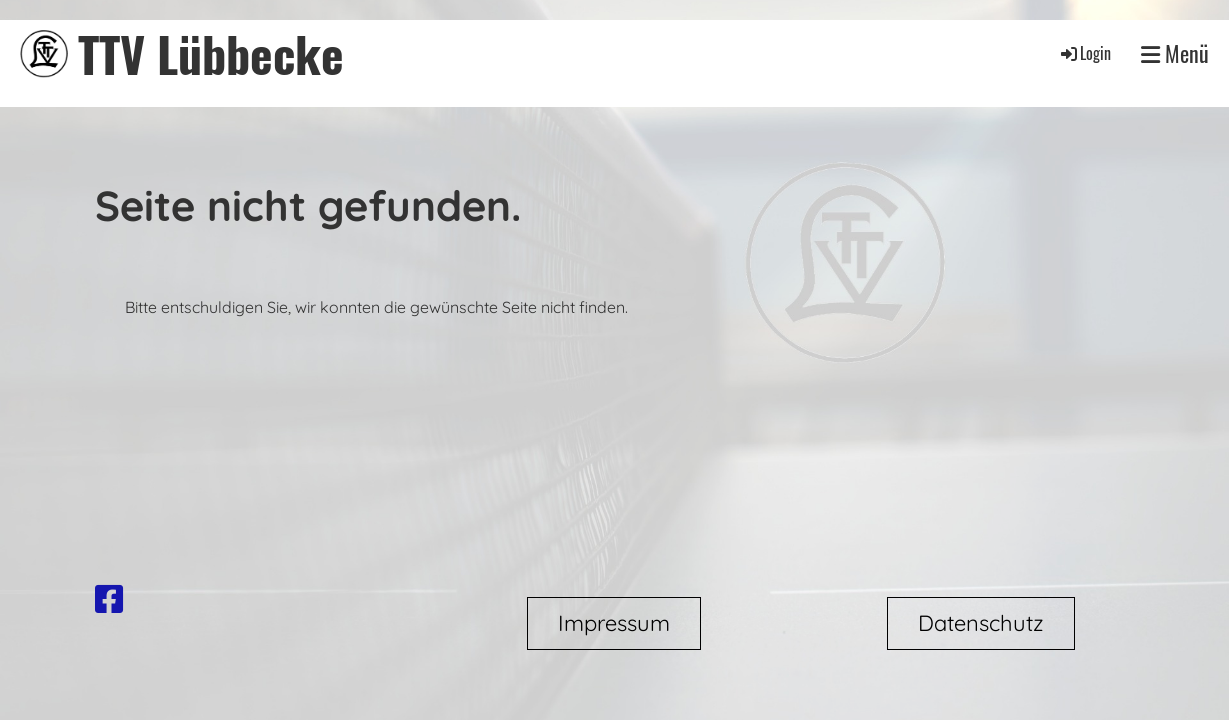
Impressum (614, 623)
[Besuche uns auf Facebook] (109, 599)
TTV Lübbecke (211, 53)
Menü (1175, 53)
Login (1084, 53)
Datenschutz (981, 623)
